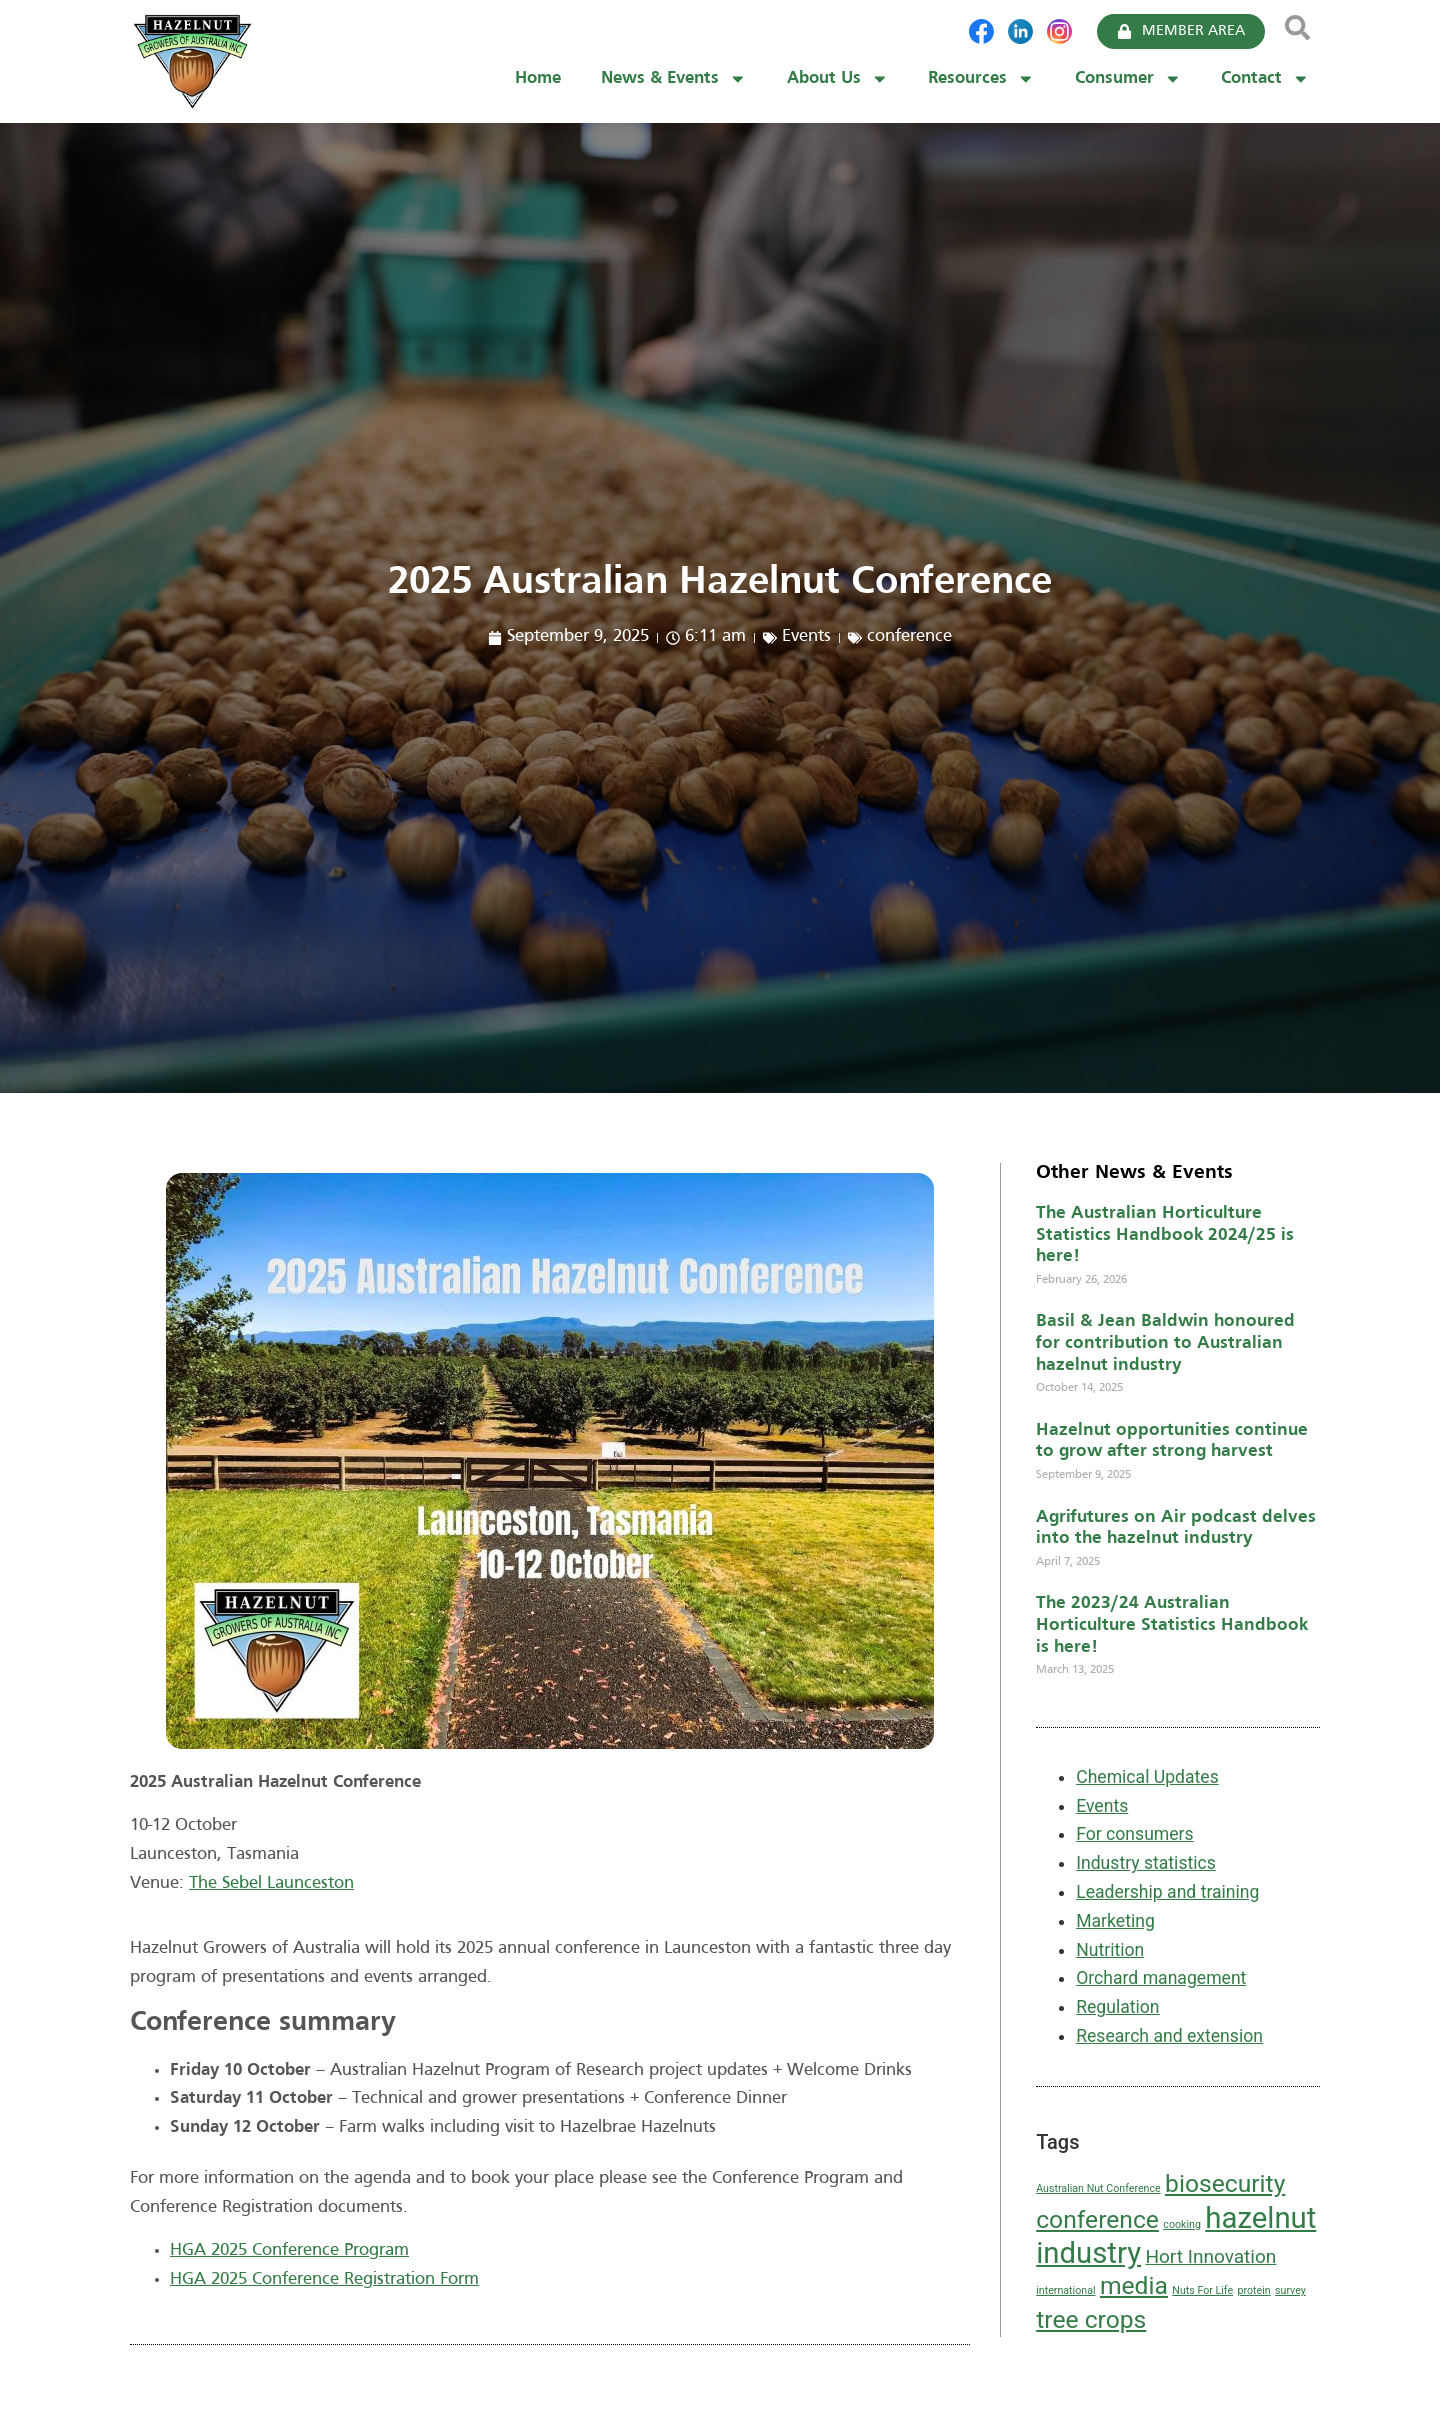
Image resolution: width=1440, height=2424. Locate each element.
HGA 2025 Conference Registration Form (324, 2279)
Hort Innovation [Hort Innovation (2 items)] (1210, 2256)
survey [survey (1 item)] (1290, 2290)
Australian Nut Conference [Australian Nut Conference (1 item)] (1098, 2188)
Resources (981, 79)
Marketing (1115, 1921)
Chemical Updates (1147, 1777)
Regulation (1117, 2007)
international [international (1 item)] (1065, 2290)
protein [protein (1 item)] (1253, 2290)
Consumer (1128, 79)
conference (909, 636)
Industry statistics (1146, 1863)
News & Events (674, 79)
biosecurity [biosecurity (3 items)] (1225, 2183)
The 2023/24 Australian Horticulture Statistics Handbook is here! (1172, 1625)
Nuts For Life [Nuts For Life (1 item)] (1202, 2290)
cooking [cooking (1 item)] (1182, 2224)
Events (806, 636)
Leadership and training (1167, 1892)
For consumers (1134, 1834)
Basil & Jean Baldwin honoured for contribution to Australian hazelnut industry (1165, 1343)
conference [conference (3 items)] (1097, 2219)
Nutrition (1110, 1950)
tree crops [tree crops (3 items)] (1091, 2319)
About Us (838, 79)
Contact (1265, 79)
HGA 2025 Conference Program (289, 2250)
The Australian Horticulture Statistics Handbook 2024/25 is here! (1165, 1235)
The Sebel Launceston (271, 1883)
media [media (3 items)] (1134, 2285)
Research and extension (1169, 2036)
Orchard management (1161, 1978)
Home (538, 78)
